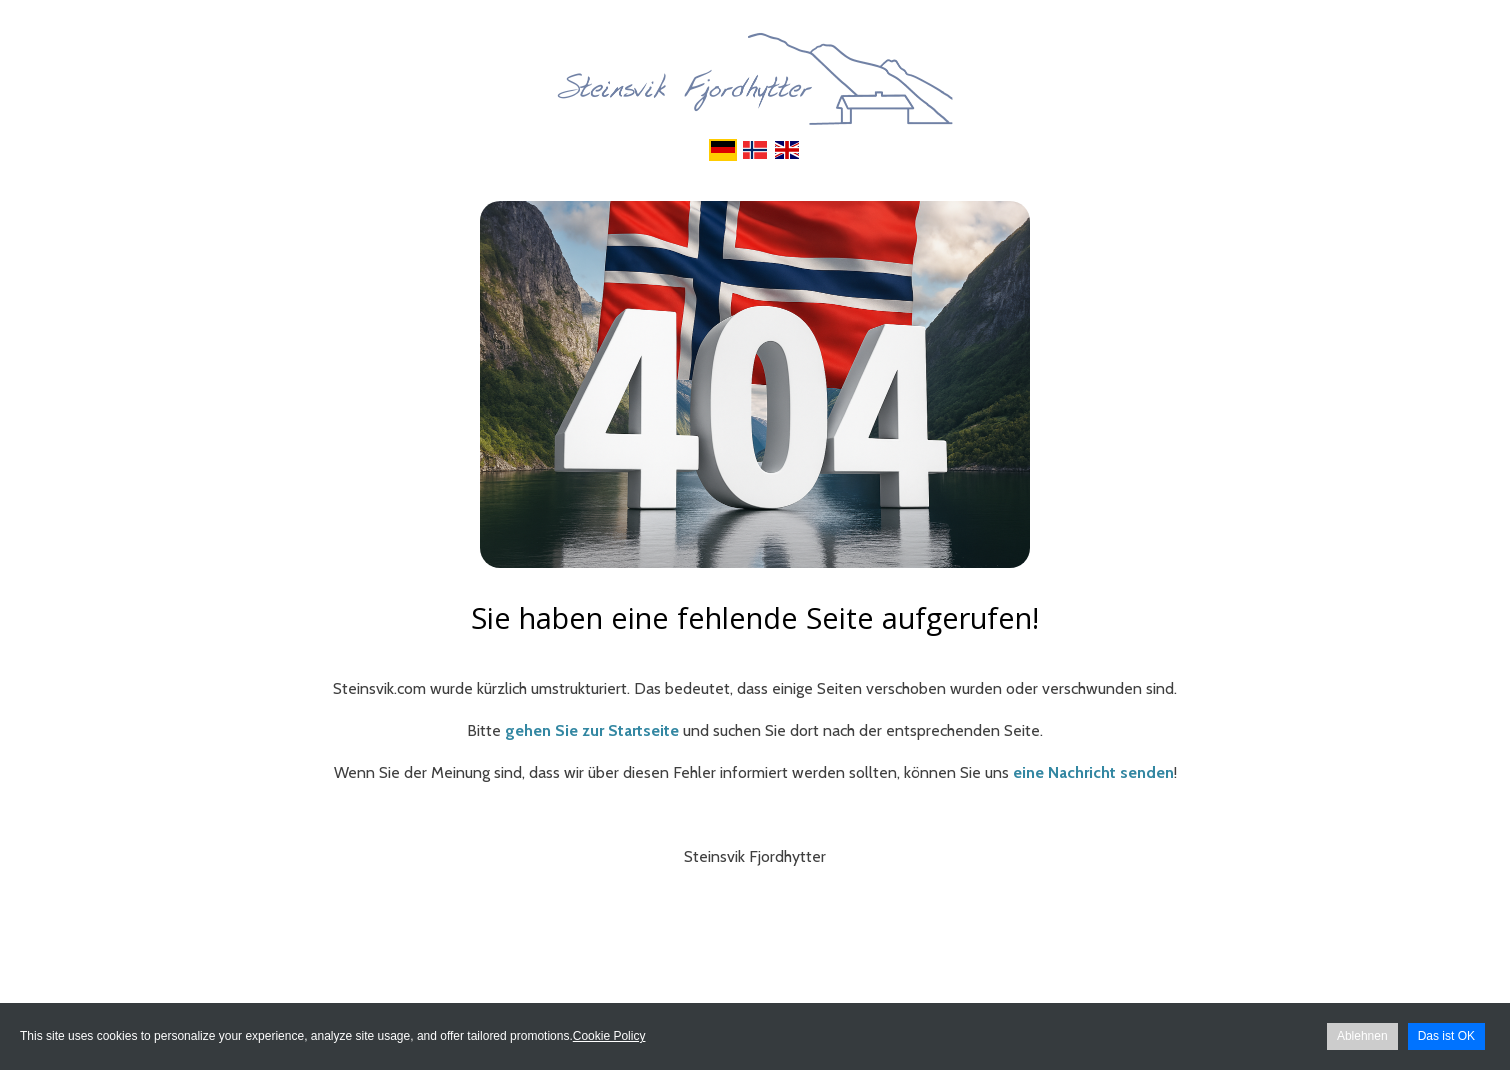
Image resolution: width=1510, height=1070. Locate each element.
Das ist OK (1446, 1036)
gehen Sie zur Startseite (592, 730)
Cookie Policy (609, 1036)
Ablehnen (1362, 1036)
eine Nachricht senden (1093, 772)
